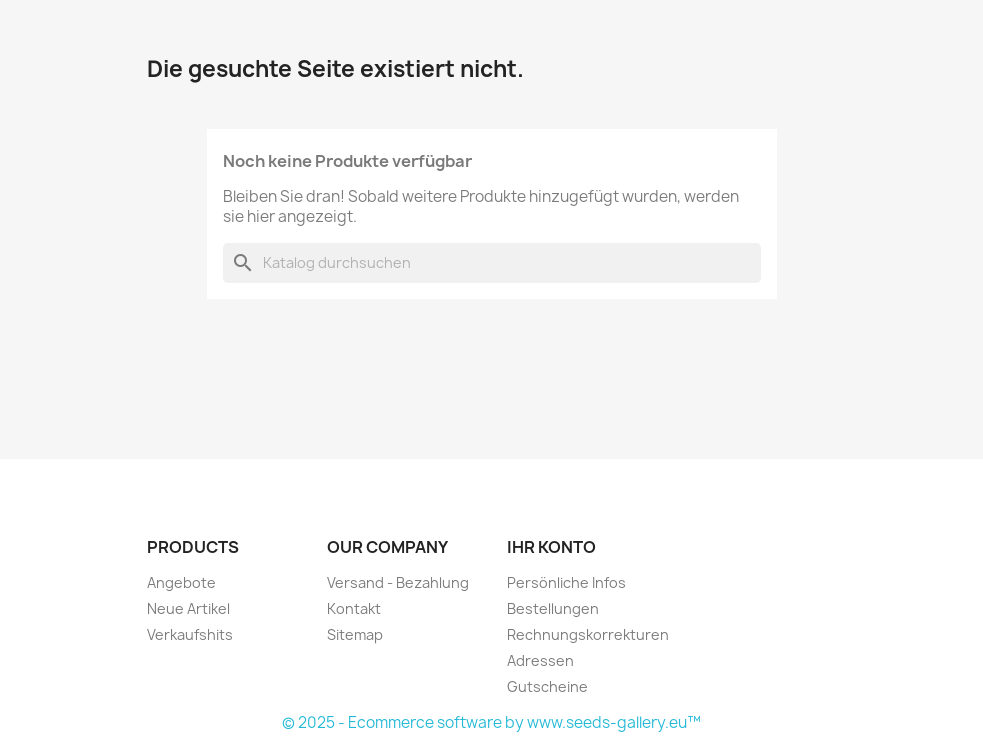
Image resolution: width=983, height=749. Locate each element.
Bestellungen (553, 608)
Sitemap (355, 634)
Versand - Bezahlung (398, 582)
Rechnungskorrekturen (588, 634)
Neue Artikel (188, 608)
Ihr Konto (551, 547)
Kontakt (354, 608)
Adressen (540, 660)
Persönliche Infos (566, 582)
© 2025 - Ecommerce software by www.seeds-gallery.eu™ (491, 722)
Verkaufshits (190, 634)
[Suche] (492, 263)
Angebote (181, 582)
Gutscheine (547, 686)
